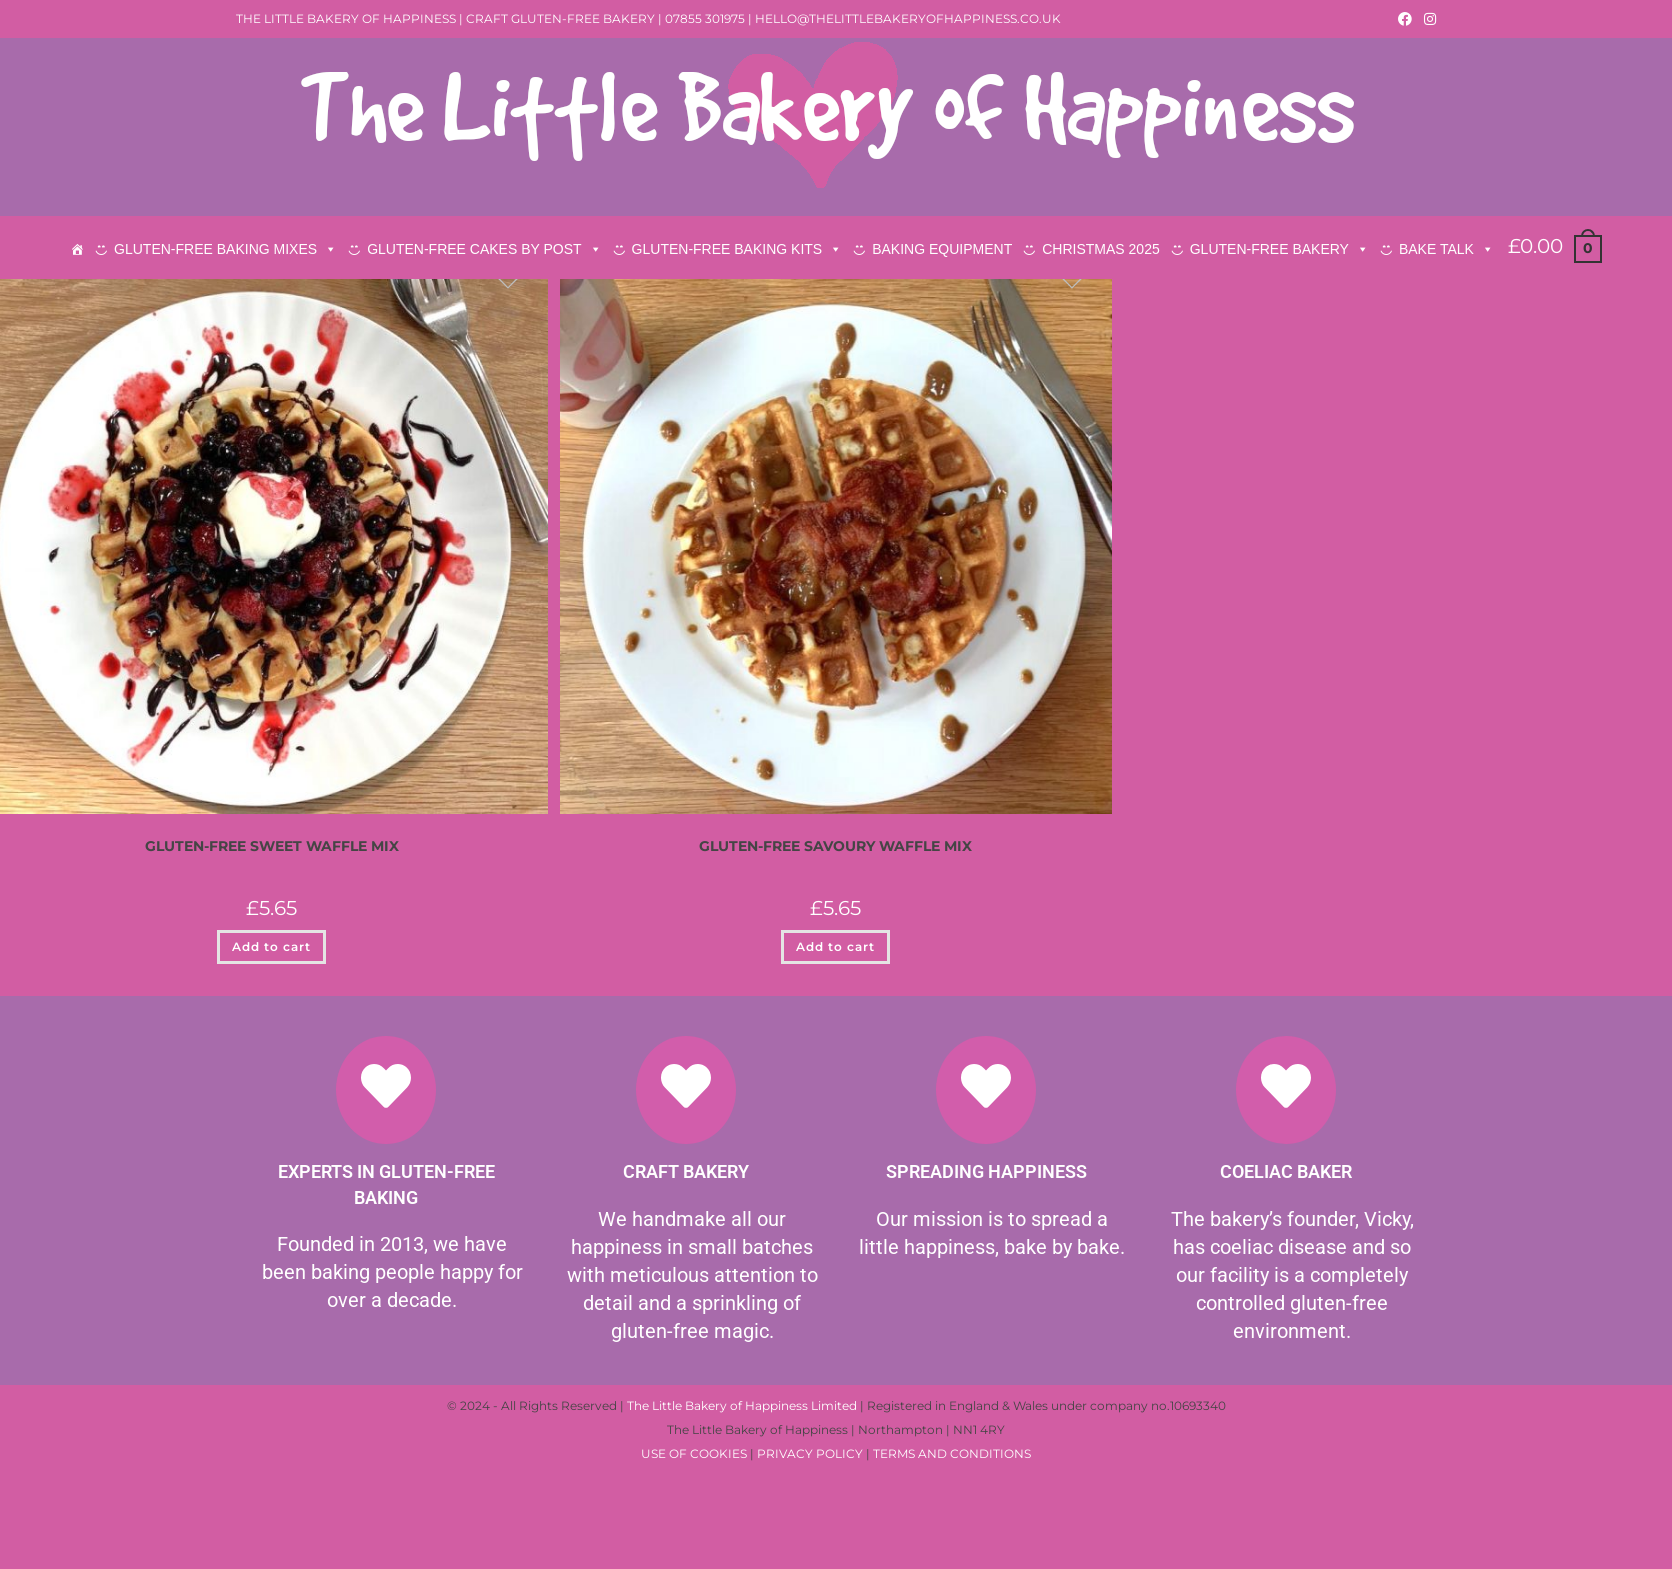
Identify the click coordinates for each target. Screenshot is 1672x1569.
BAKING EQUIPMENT (942, 249)
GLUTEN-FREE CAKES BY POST (484, 249)
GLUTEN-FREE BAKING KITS (737, 249)
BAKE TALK (1446, 249)
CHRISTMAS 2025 (1100, 249)
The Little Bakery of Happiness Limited (742, 1534)
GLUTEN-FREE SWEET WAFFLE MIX (272, 975)
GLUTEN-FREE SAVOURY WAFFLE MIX (835, 975)
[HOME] (77, 249)
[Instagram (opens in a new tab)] (1427, 19)
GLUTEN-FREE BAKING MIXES (225, 249)
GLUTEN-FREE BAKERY (1279, 249)
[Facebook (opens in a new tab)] (1405, 19)
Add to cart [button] (271, 1075)
